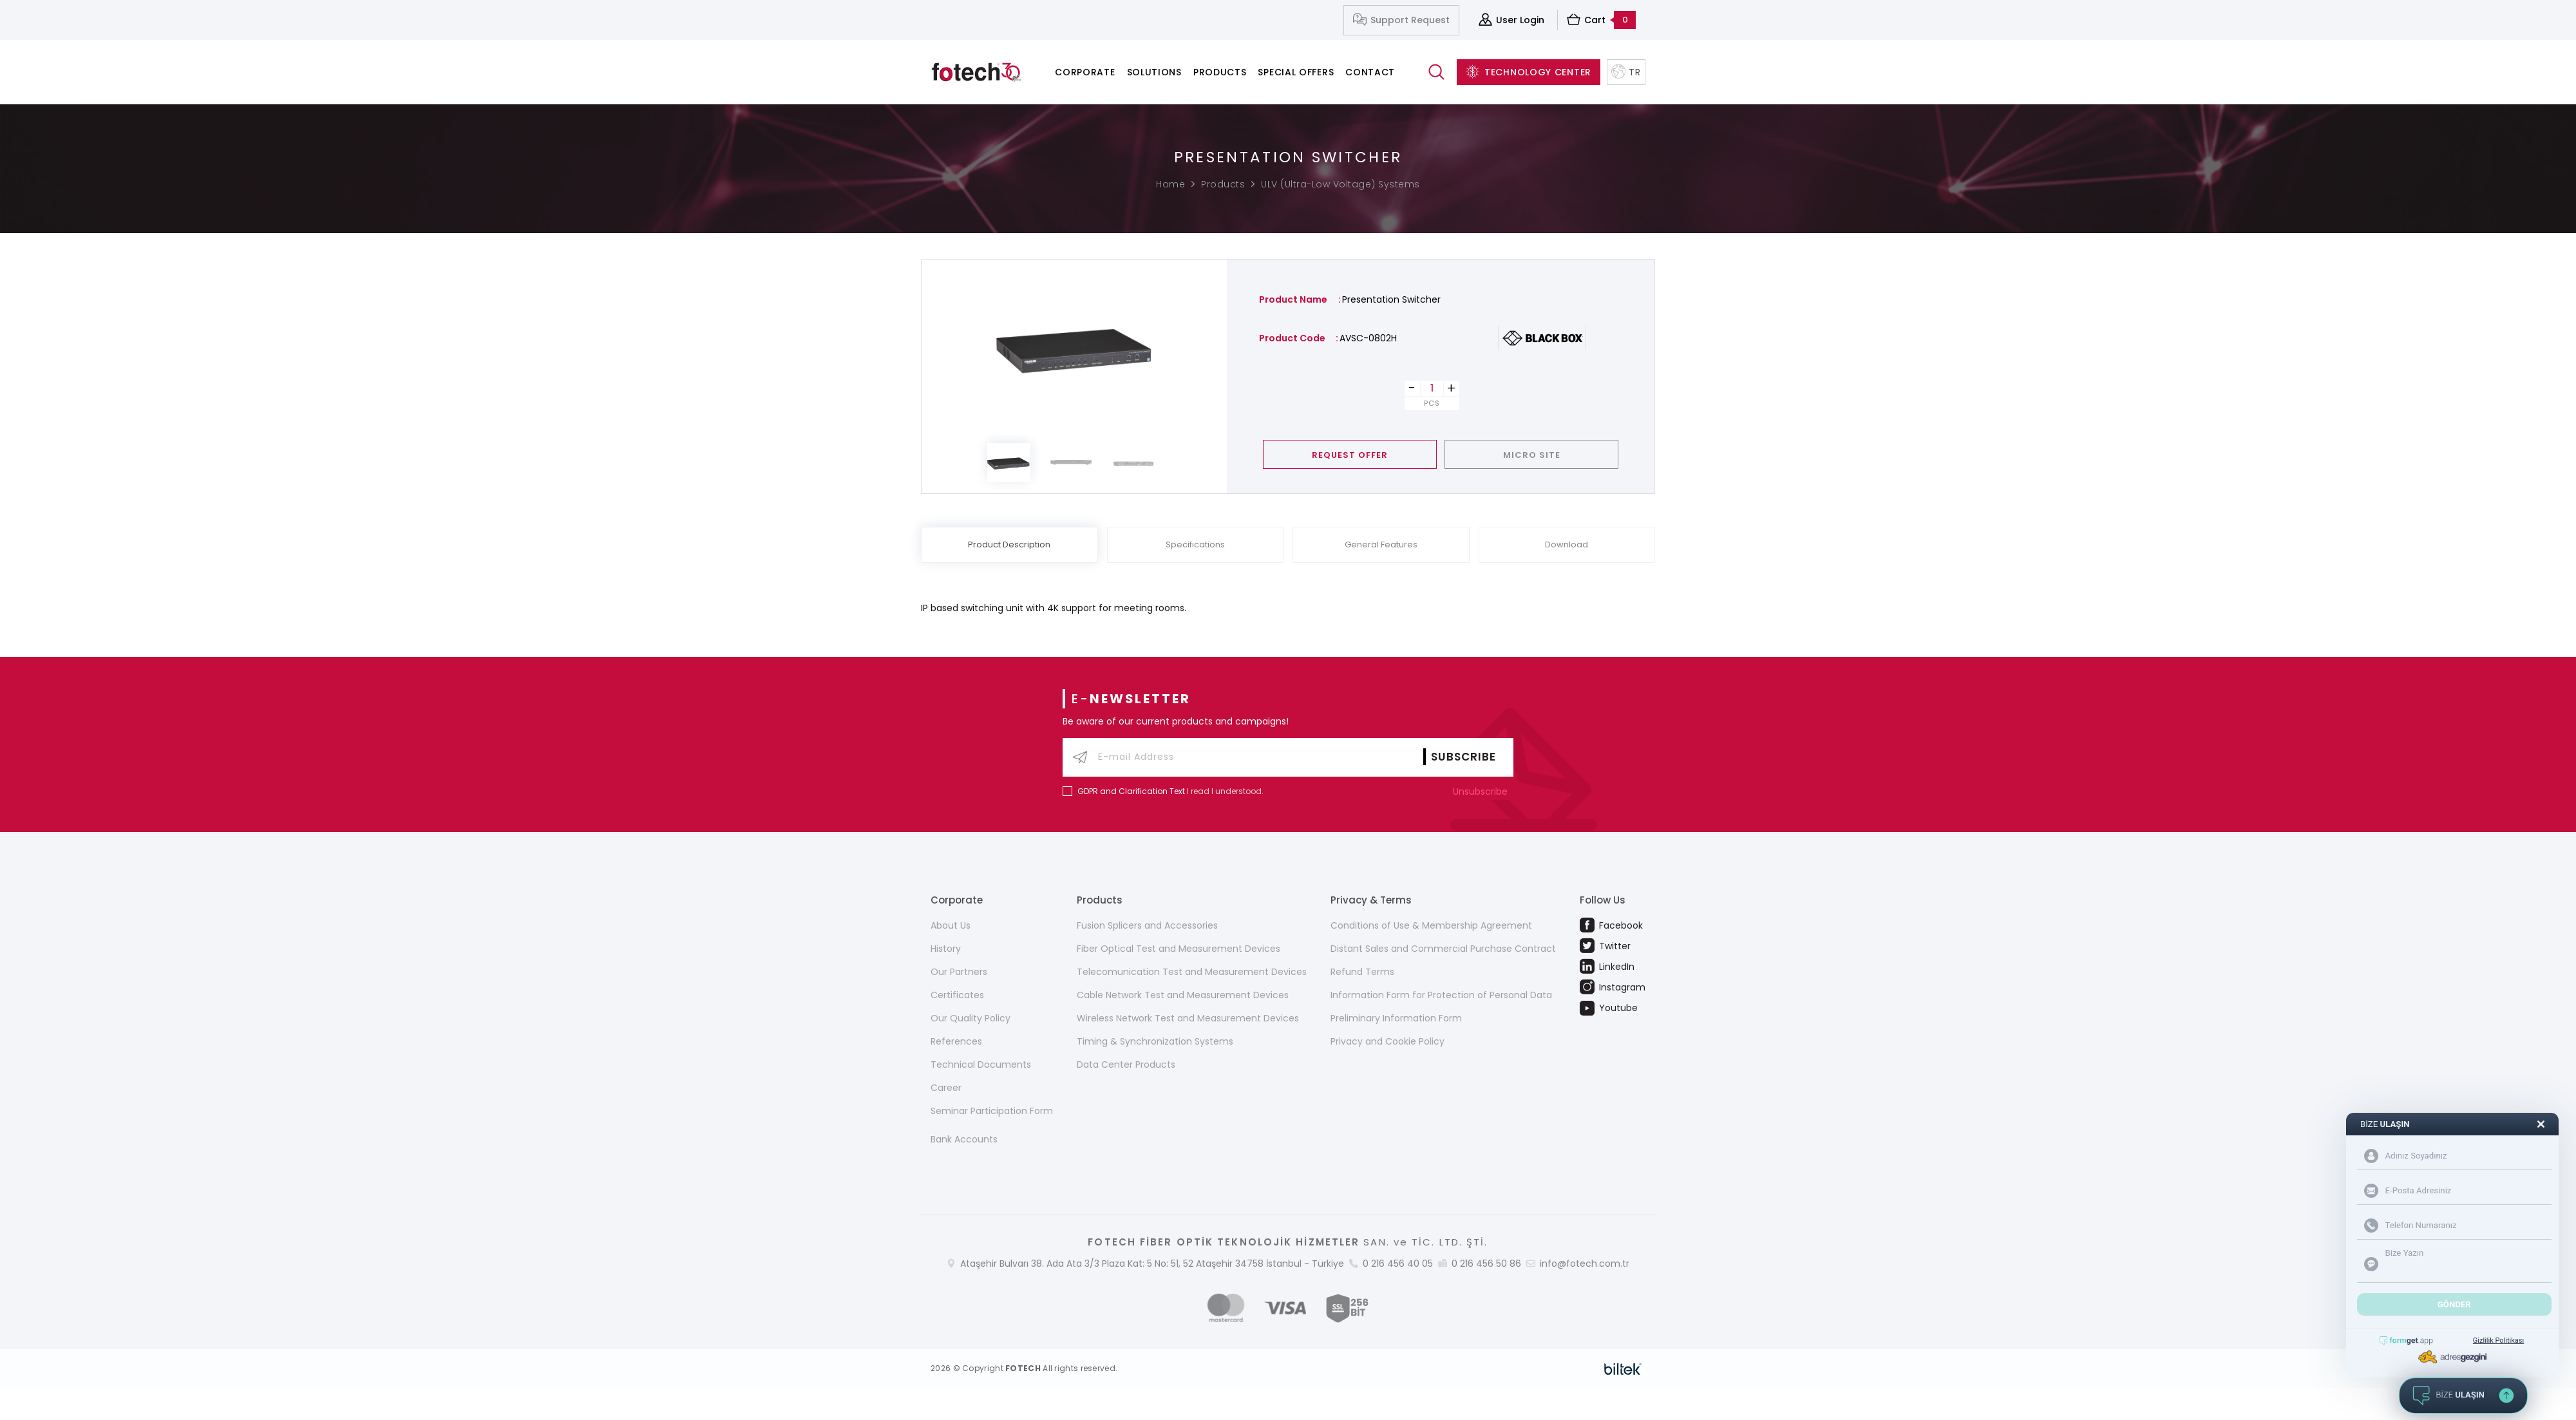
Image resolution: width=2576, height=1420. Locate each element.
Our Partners (959, 971)
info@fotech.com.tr (1584, 1263)
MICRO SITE (1531, 455)
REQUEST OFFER (1350, 455)
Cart (1601, 20)
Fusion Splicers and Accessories (1147, 925)
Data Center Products (1126, 1064)
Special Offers (1296, 72)
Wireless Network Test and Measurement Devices (1188, 1018)
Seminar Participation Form (992, 1110)
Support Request (1401, 20)
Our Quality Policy (970, 1018)
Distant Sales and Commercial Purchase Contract (1443, 948)
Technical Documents (981, 1064)
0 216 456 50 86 (1486, 1263)
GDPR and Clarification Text (1131, 791)
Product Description (1009, 544)
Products (1220, 72)
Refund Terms (1362, 971)
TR (1625, 72)
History (946, 948)
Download (1566, 544)
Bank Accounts (964, 1139)
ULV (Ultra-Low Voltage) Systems (1340, 184)
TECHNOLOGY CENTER (1528, 72)
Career (946, 1087)
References (956, 1041)
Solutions (1154, 72)
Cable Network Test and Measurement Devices (1183, 995)
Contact (1370, 72)
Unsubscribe (1483, 791)
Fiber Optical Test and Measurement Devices (1178, 948)
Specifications (1195, 544)
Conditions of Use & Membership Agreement (1431, 925)
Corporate (1085, 72)
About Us (951, 925)
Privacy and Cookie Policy (1387, 1041)
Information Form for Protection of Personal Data (1441, 995)
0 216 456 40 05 (1398, 1263)
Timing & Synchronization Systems (1155, 1041)
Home (1170, 184)
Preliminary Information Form (1396, 1018)
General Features (1381, 544)
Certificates (957, 995)
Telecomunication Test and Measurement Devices (1192, 971)
